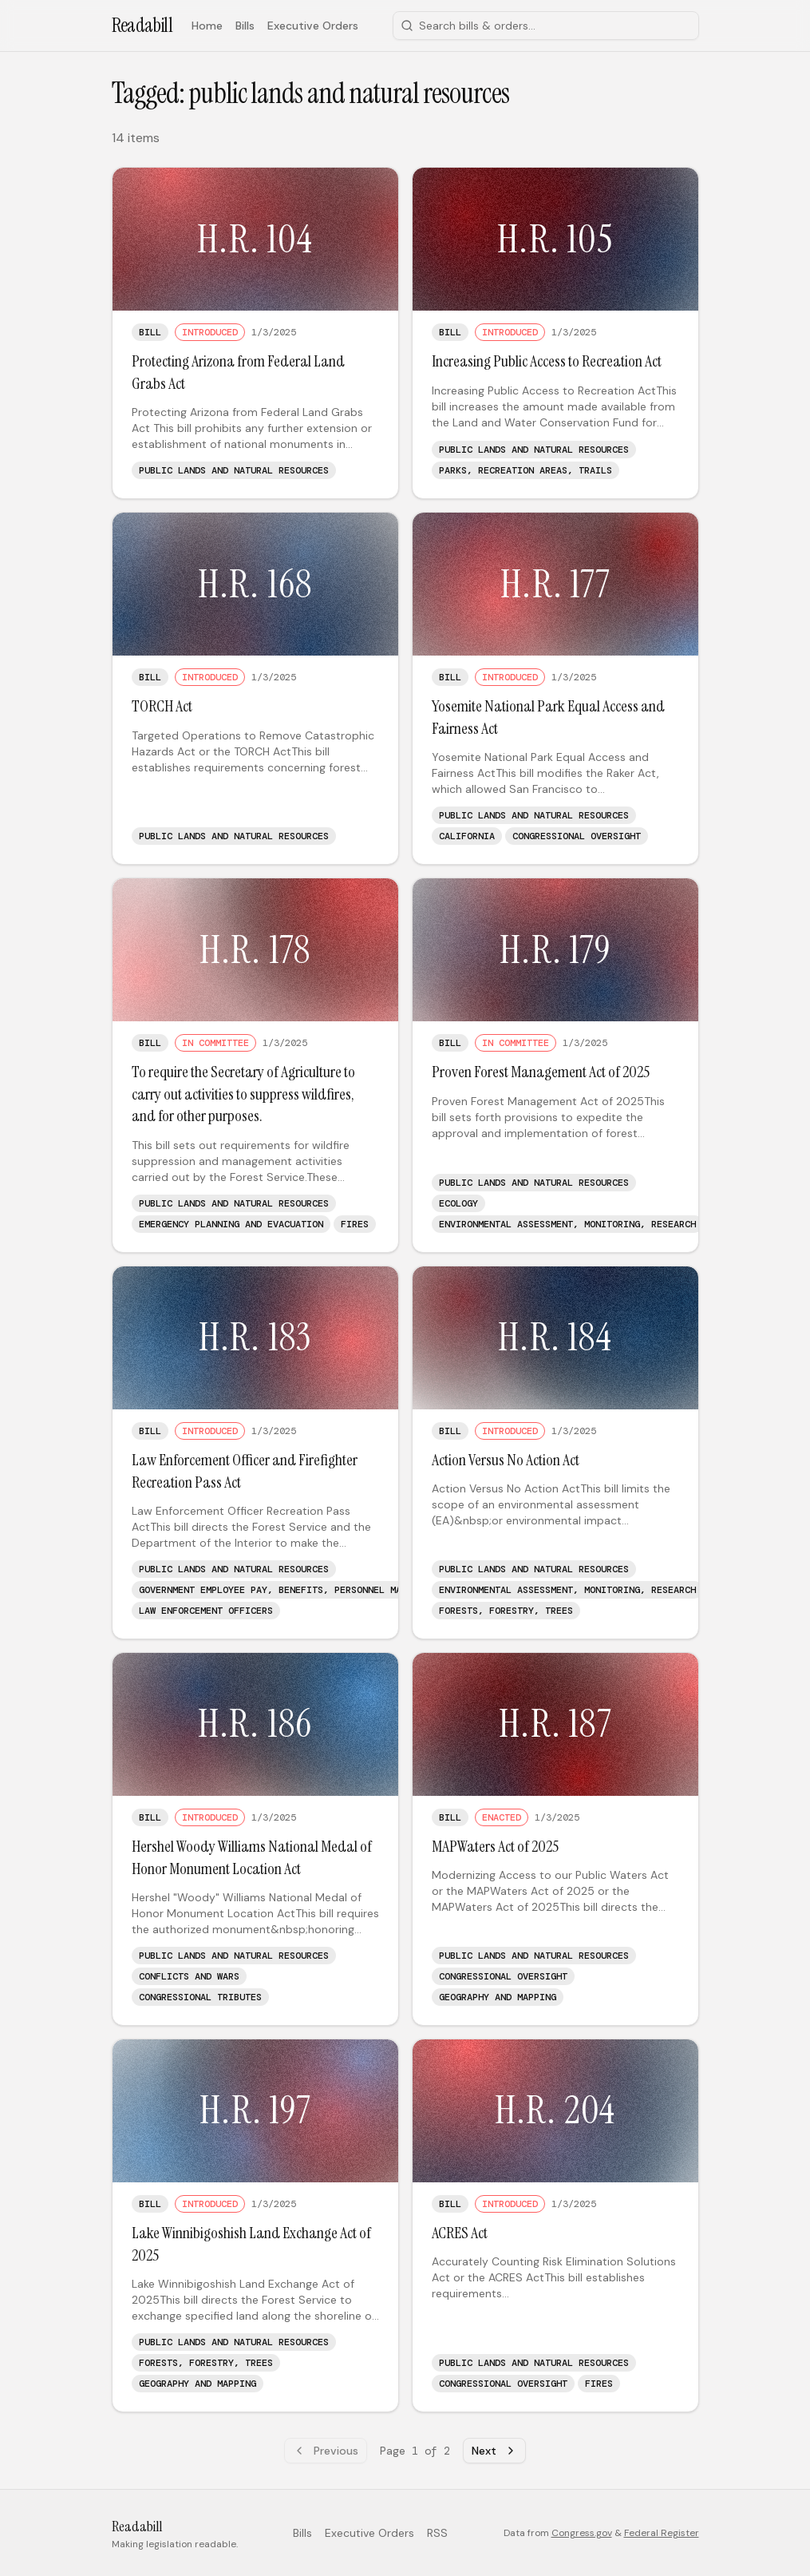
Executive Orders (312, 25)
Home (207, 25)
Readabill (142, 25)
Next (494, 2450)
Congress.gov (581, 2532)
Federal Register (661, 2532)
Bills (245, 25)
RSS (437, 2533)
